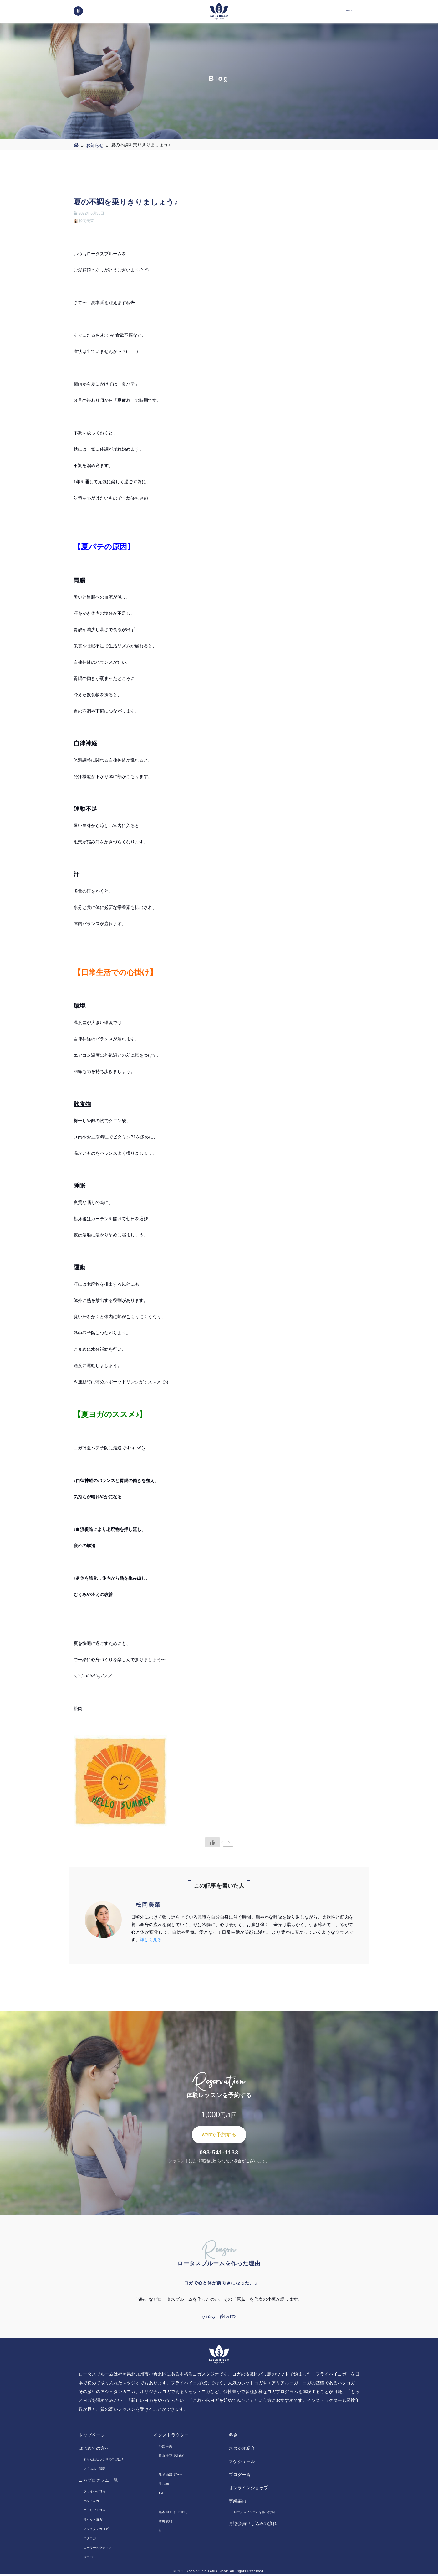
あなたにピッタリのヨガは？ (104, 2461)
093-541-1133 (219, 2152)
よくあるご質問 (94, 2470)
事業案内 (237, 2502)
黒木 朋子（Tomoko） (174, 2513)
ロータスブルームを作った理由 (256, 2513)
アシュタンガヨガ (96, 2530)
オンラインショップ (248, 2489)
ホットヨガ (91, 2502)
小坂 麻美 (165, 2447)
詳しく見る (151, 1939)
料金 (233, 2436)
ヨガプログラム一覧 (98, 2481)
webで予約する (219, 2134)
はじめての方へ (94, 2449)
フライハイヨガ (94, 2493)
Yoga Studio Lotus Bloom (208, 2572)
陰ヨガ (88, 2558)
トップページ (92, 2436)
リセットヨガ (93, 2521)
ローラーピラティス (98, 2549)
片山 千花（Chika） (172, 2457)
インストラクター (171, 2436)
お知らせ (95, 145)
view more (219, 2317)
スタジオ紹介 (242, 2449)
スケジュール (242, 2462)
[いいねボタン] (212, 1842)
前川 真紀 (165, 2523)
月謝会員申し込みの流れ (253, 2524)
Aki (161, 2494)
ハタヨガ (90, 2540)
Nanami (164, 2485)
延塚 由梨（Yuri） (171, 2476)
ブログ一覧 (240, 2476)
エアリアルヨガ (94, 2511)
